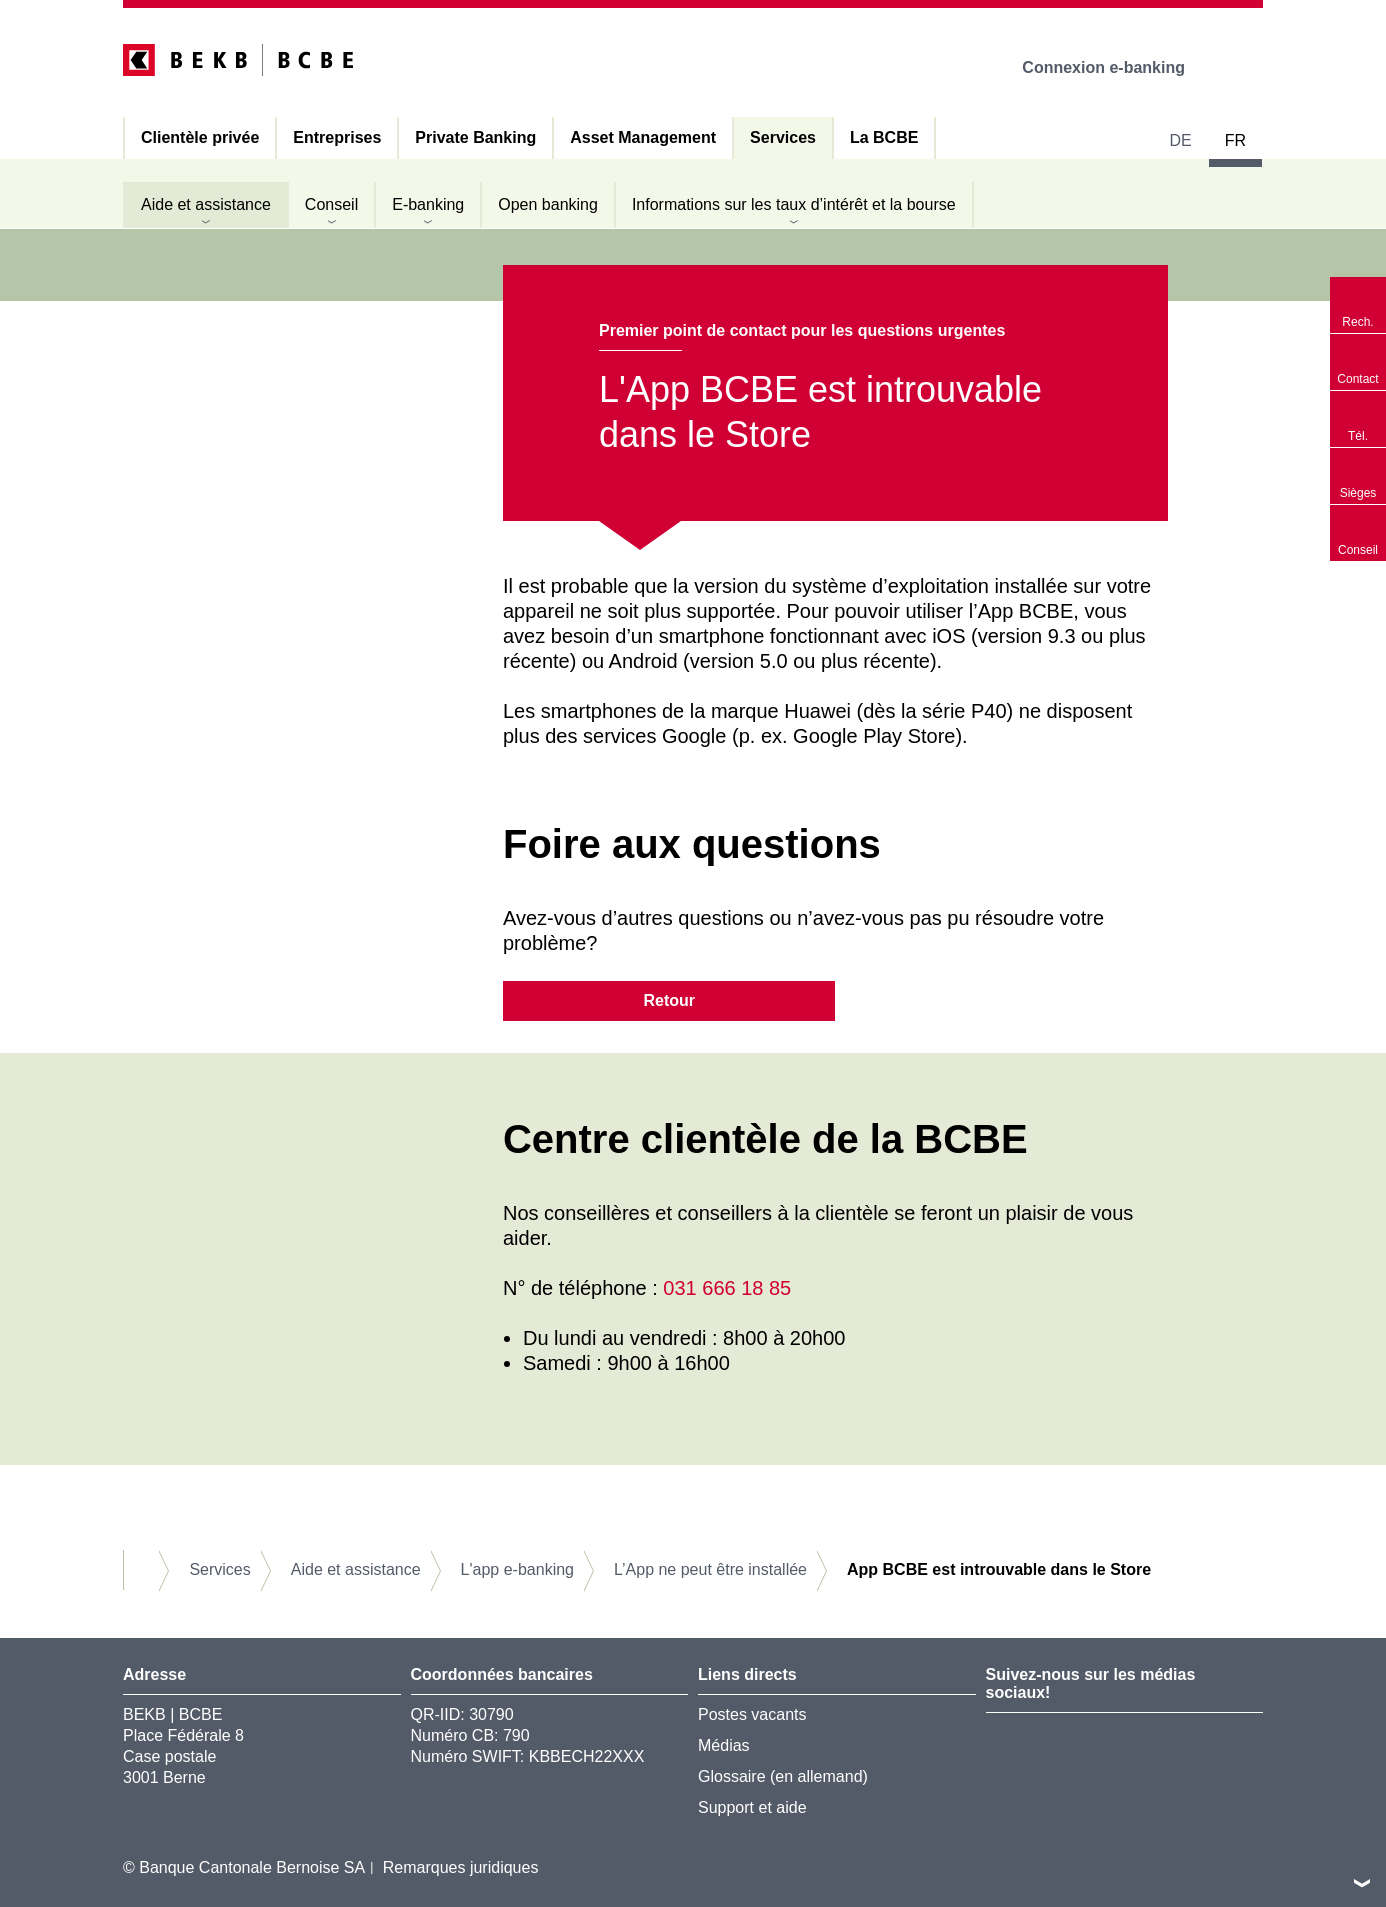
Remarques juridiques (461, 1867)
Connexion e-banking (1117, 67)
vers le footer (1362, 1883)
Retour (669, 1000)
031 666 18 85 (727, 1288)
